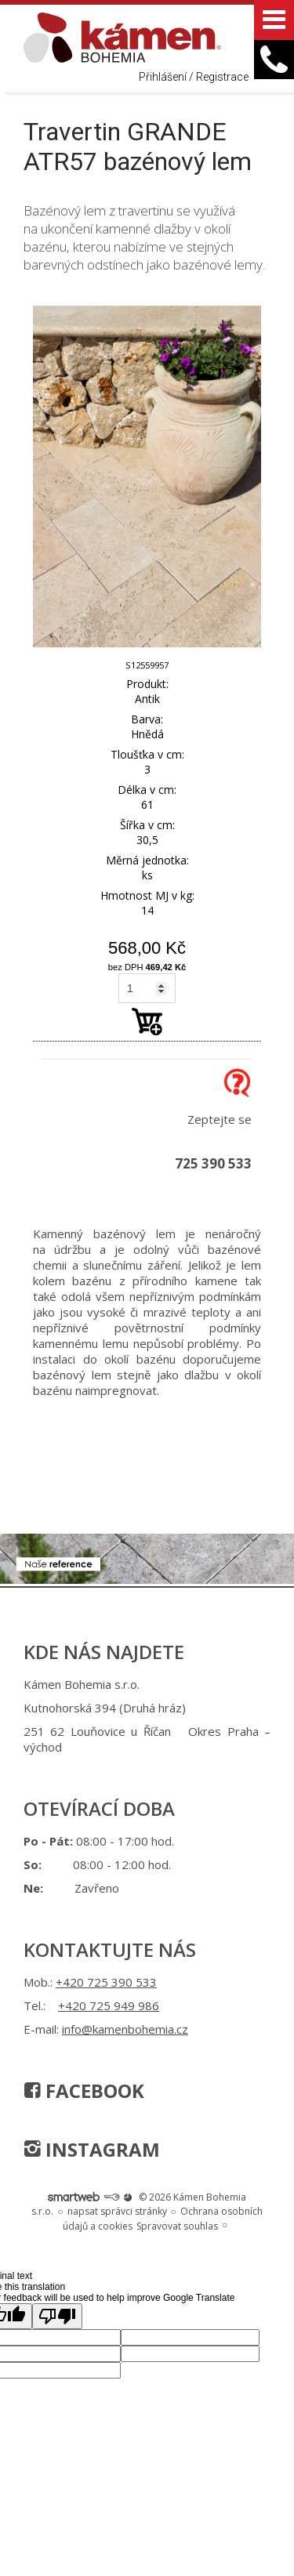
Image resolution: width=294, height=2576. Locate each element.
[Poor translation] (57, 2316)
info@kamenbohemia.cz (125, 2029)
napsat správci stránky (117, 2211)
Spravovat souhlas (177, 2226)
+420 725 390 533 (106, 1982)
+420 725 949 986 (108, 2005)
